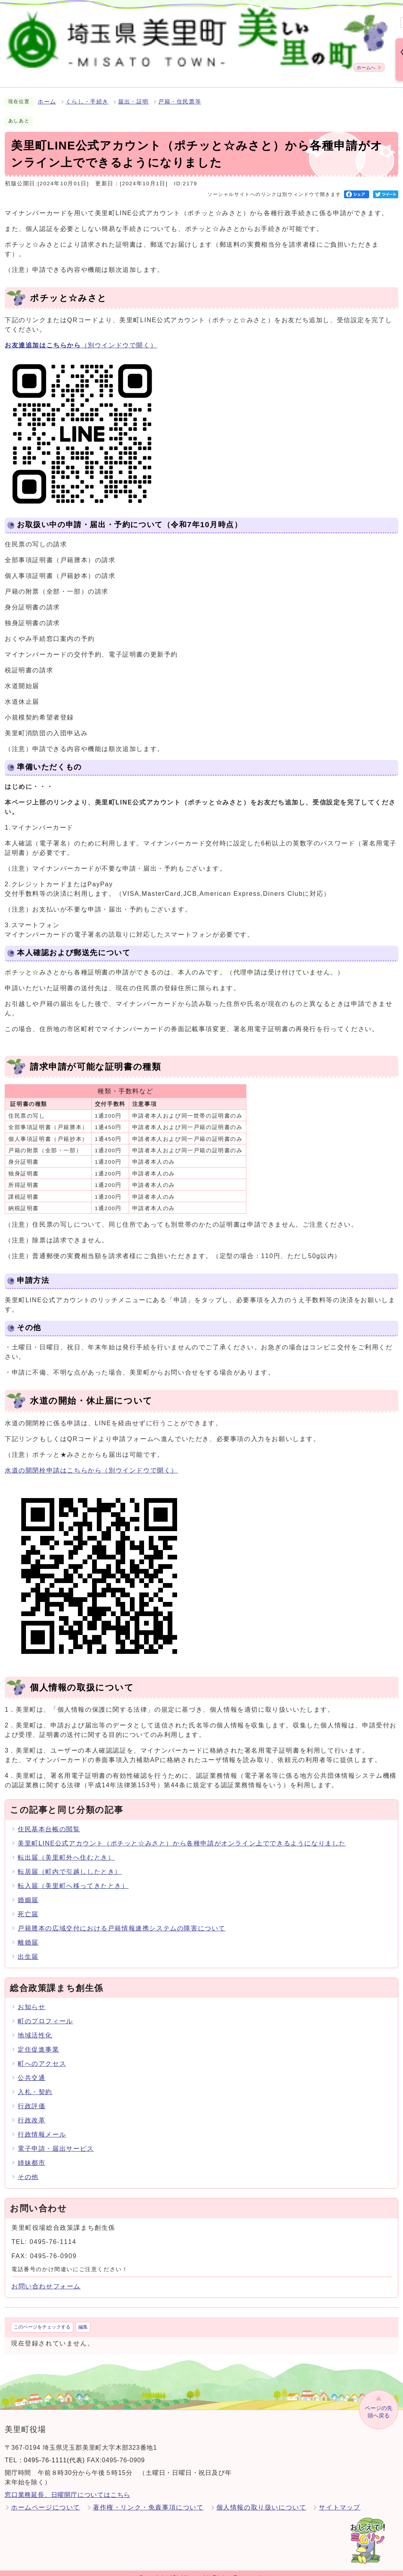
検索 (211, 18)
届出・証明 (133, 93)
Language (379, 18)
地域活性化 (35, 2026)
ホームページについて (45, 2498)
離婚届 (28, 1933)
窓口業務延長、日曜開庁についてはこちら (67, 2485)
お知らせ (31, 1998)
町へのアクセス (42, 2054)
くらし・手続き (87, 93)
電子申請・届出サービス (56, 2139)
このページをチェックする (42, 2318)
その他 (28, 2168)
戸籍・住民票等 (179, 93)
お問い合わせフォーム (46, 2277)
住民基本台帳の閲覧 (49, 1820)
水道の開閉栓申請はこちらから (91, 1461)
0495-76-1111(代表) (54, 2451)
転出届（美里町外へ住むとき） (66, 1848)
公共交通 (31, 2068)
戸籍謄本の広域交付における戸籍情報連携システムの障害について (122, 1919)
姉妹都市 (31, 2153)
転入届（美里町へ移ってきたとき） (73, 1876)
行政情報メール (42, 2125)
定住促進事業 (38, 2040)
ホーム (47, 93)
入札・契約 (35, 2083)
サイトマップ (339, 2498)
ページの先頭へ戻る (378, 2403)
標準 (277, 18)
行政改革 (31, 2111)
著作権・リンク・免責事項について (148, 2498)
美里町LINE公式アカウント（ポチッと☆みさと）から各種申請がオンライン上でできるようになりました (182, 1834)
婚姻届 (28, 1891)
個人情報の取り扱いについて (261, 2498)
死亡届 (28, 1905)
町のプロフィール (45, 2012)
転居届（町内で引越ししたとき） (70, 1862)
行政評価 (31, 2097)
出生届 (28, 1947)
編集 (83, 2318)
